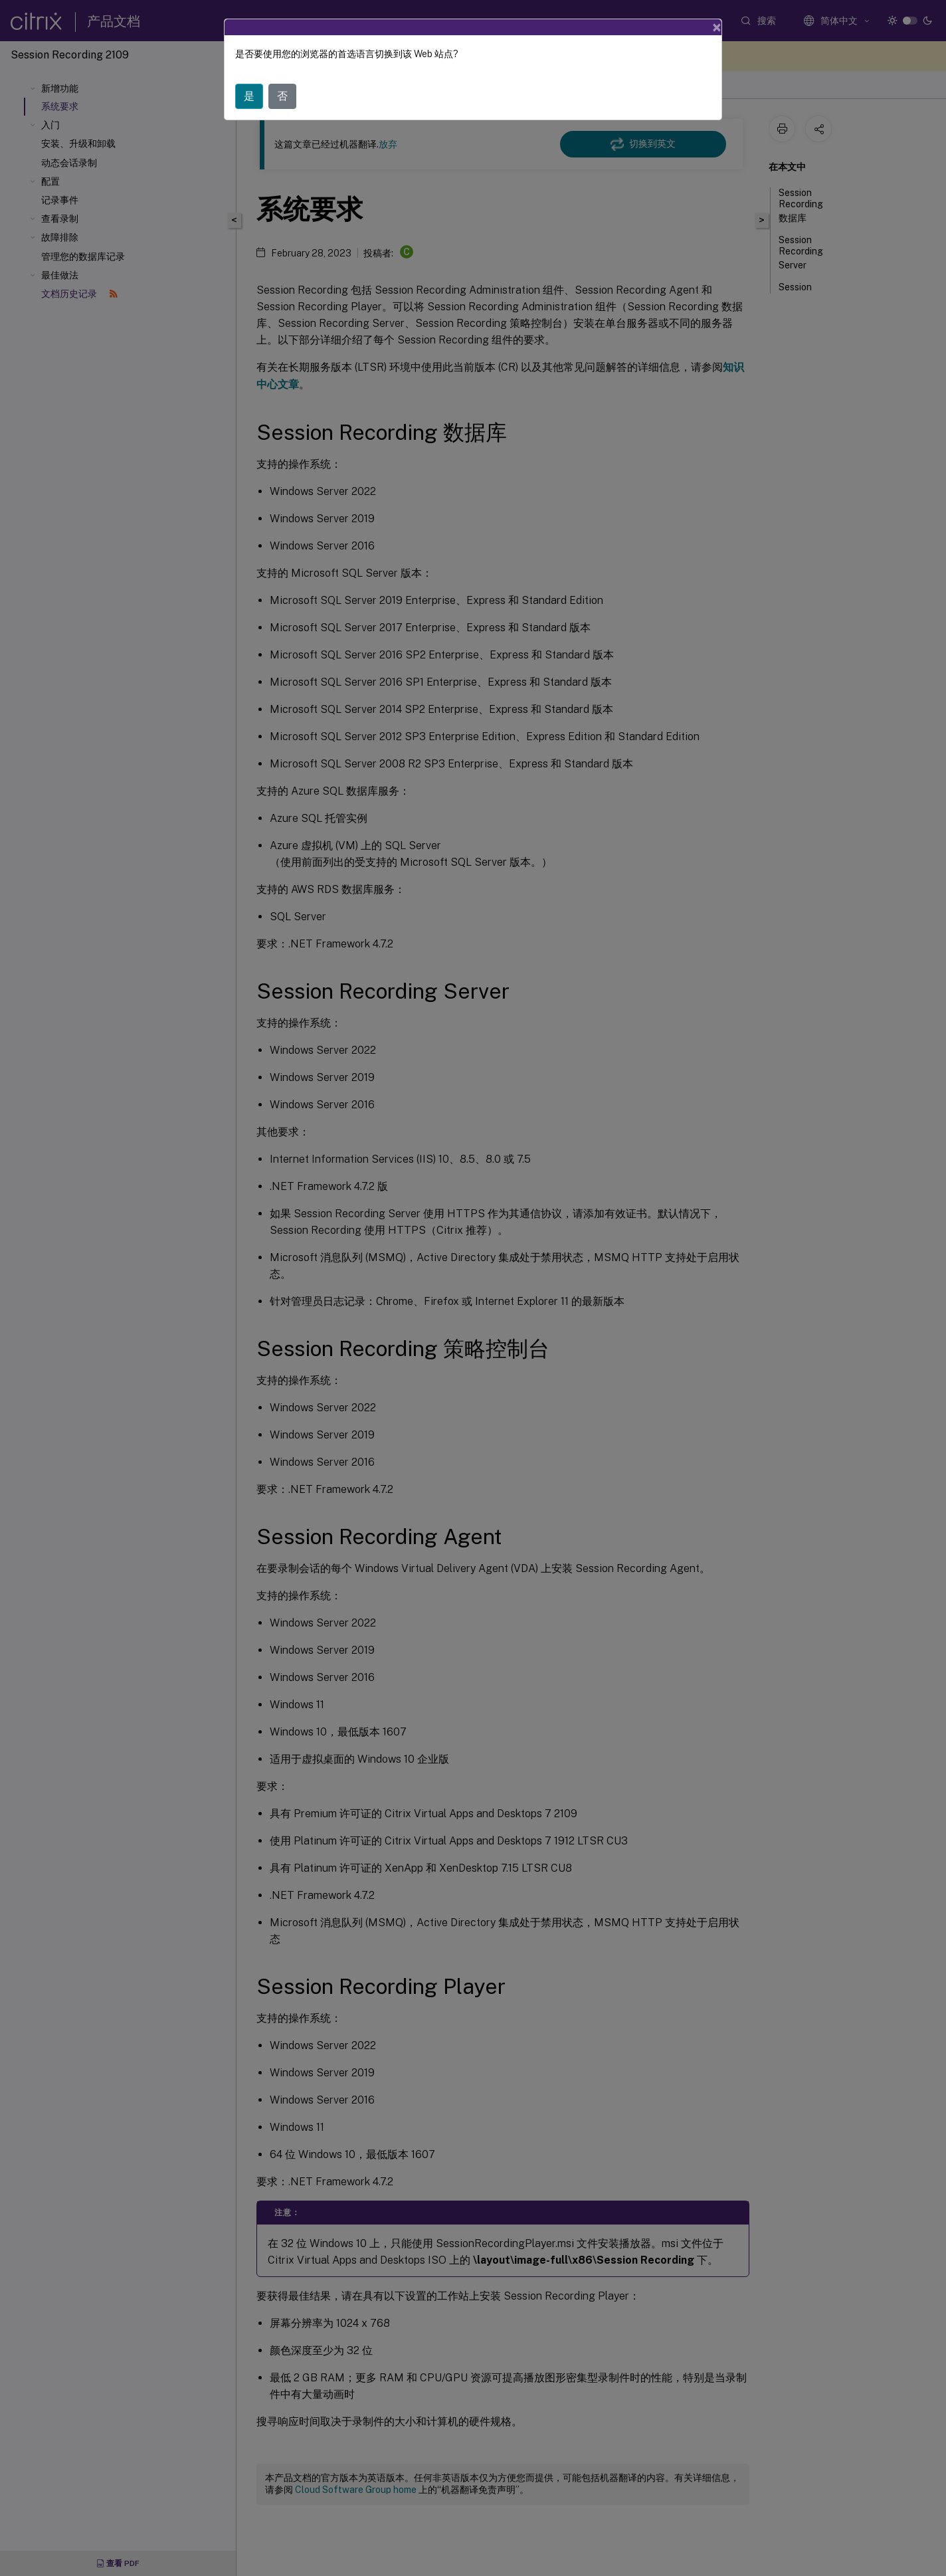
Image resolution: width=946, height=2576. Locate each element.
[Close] (717, 27)
